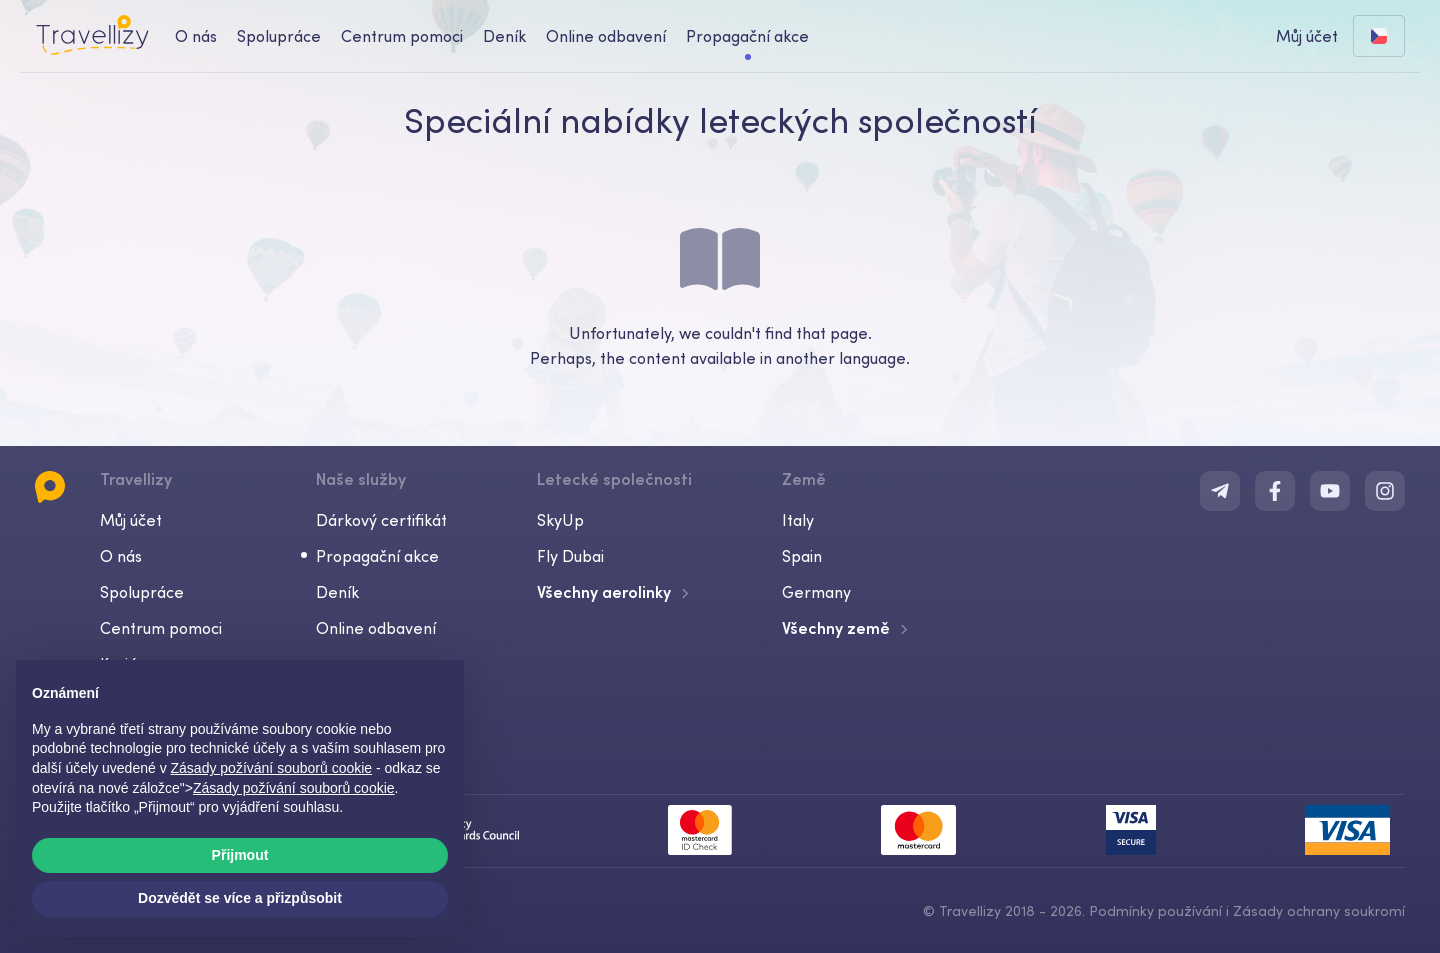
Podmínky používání (1155, 911)
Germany (816, 592)
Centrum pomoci (161, 628)
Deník (337, 592)
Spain (802, 556)
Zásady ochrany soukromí (1319, 911)
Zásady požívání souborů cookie (294, 788)
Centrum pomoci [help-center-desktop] (402, 36)
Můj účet (131, 520)
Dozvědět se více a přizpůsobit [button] (240, 898)
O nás (121, 556)
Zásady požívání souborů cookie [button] (272, 768)
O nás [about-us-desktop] (196, 36)
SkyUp (560, 520)
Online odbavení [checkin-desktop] (606, 36)
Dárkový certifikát (381, 520)
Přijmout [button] (240, 855)
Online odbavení (376, 628)
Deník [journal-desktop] (504, 36)
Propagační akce (747, 36)
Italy (798, 520)
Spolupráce (142, 592)
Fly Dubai (570, 556)
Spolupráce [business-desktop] (279, 36)
